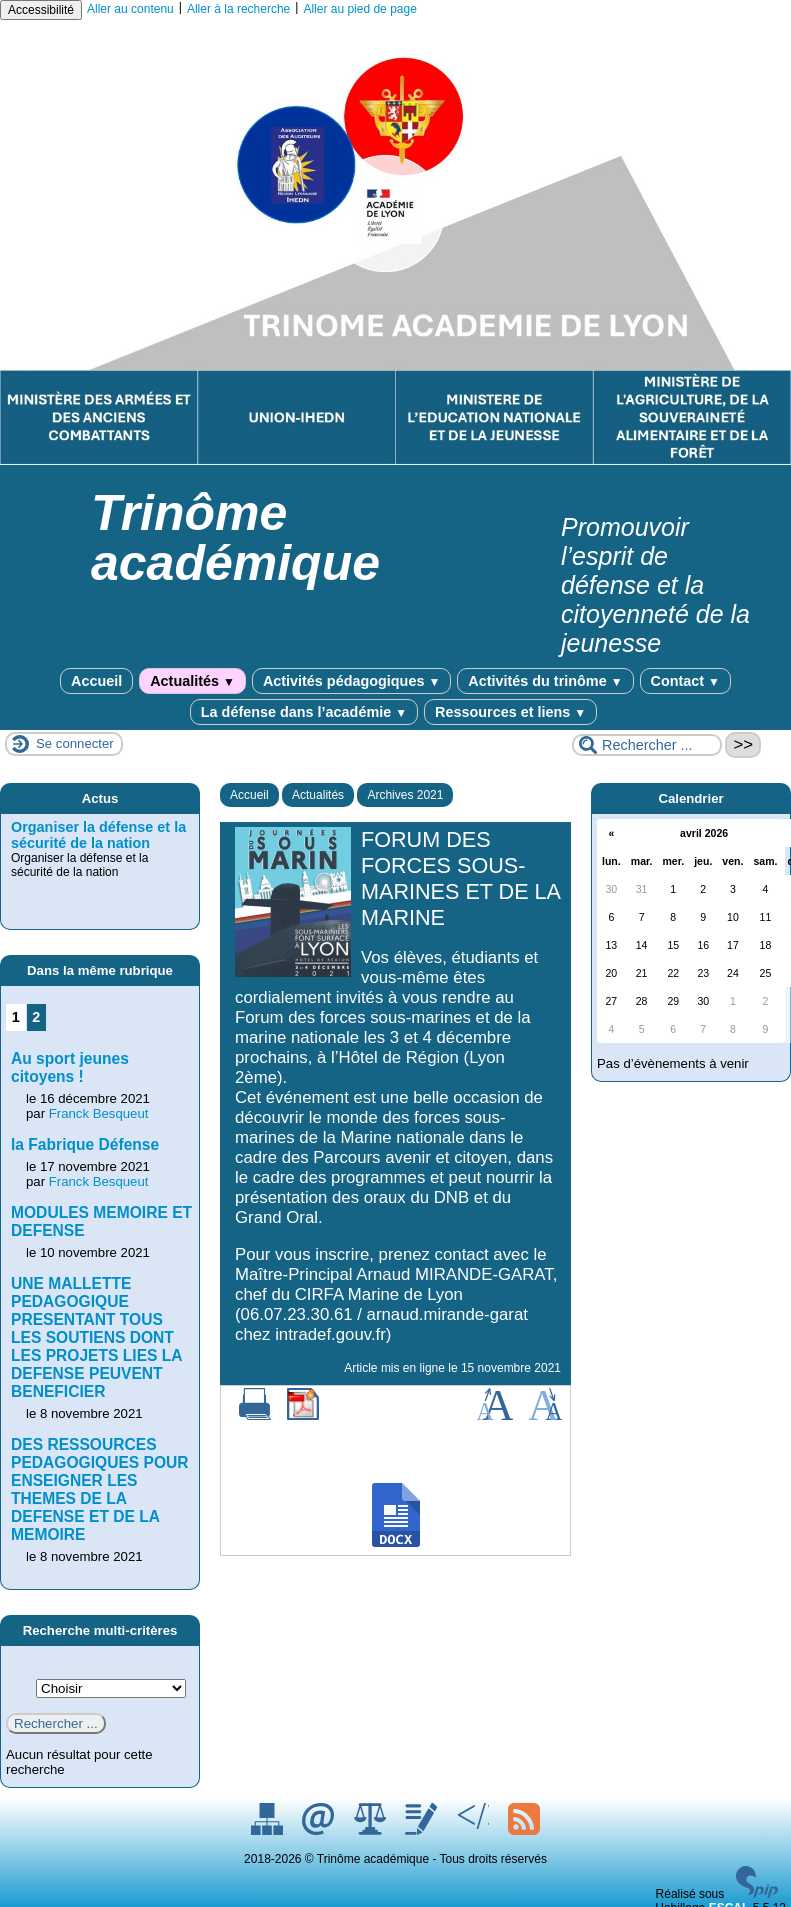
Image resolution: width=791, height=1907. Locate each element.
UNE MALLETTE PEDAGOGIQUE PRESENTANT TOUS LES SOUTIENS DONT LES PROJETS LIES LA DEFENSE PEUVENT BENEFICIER (96, 1337)
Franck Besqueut (99, 1113)
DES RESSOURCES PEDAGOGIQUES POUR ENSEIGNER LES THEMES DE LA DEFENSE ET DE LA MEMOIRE (100, 1489)
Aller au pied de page (359, 9)
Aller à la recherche (238, 9)
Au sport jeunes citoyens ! (70, 1067)
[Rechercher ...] (647, 745)
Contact (685, 681)
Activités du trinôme (545, 681)
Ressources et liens (510, 712)
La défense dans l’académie (304, 712)
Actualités (192, 681)
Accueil (96, 681)
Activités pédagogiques (351, 681)
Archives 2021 (405, 795)
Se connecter (75, 743)
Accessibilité (41, 10)
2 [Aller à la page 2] (36, 1017)
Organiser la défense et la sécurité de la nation (98, 835)
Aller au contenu (130, 9)
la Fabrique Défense (85, 1144)
